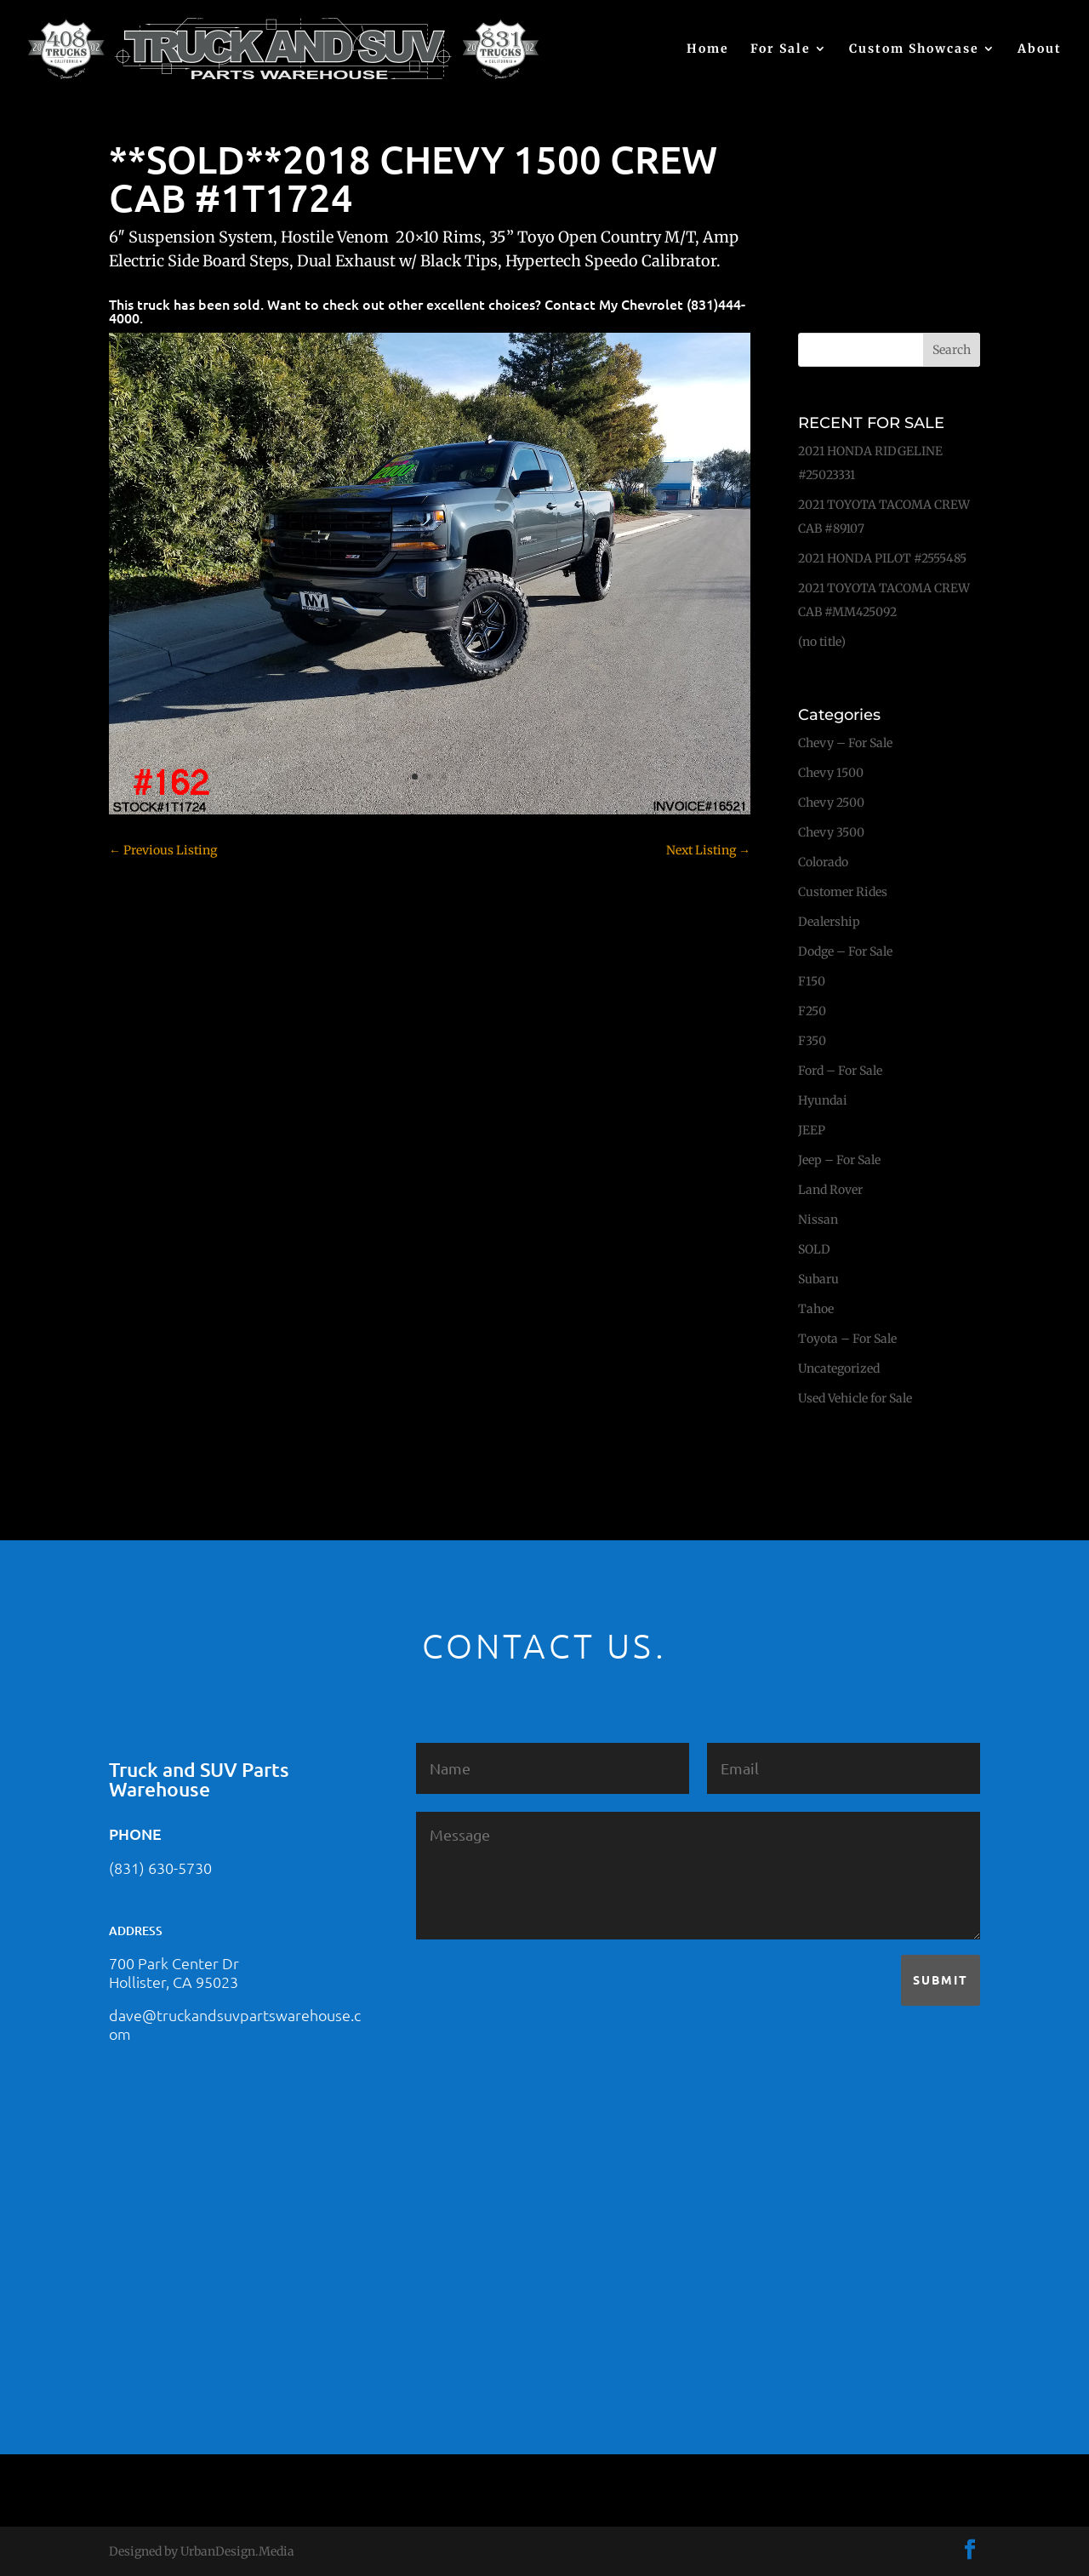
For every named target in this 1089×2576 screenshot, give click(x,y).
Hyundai (814, 1100)
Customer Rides (834, 892)
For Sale (780, 49)
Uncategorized (830, 1368)
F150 (803, 981)
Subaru (810, 1279)
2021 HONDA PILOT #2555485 (874, 558)
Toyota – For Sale (839, 1338)
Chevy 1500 (822, 772)
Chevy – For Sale (837, 743)
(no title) (813, 641)
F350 (804, 1040)
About (1040, 49)
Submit (940, 1979)
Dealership (821, 921)
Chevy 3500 (823, 832)
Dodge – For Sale (837, 951)
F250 (804, 1011)
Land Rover (822, 1189)
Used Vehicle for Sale (847, 1398)
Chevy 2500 (823, 802)
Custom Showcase (914, 49)
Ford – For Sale (832, 1070)
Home (708, 49)
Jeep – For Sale (831, 1160)
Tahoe (807, 1309)
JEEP (803, 1130)
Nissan (810, 1219)
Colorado (815, 862)
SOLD (806, 1249)
